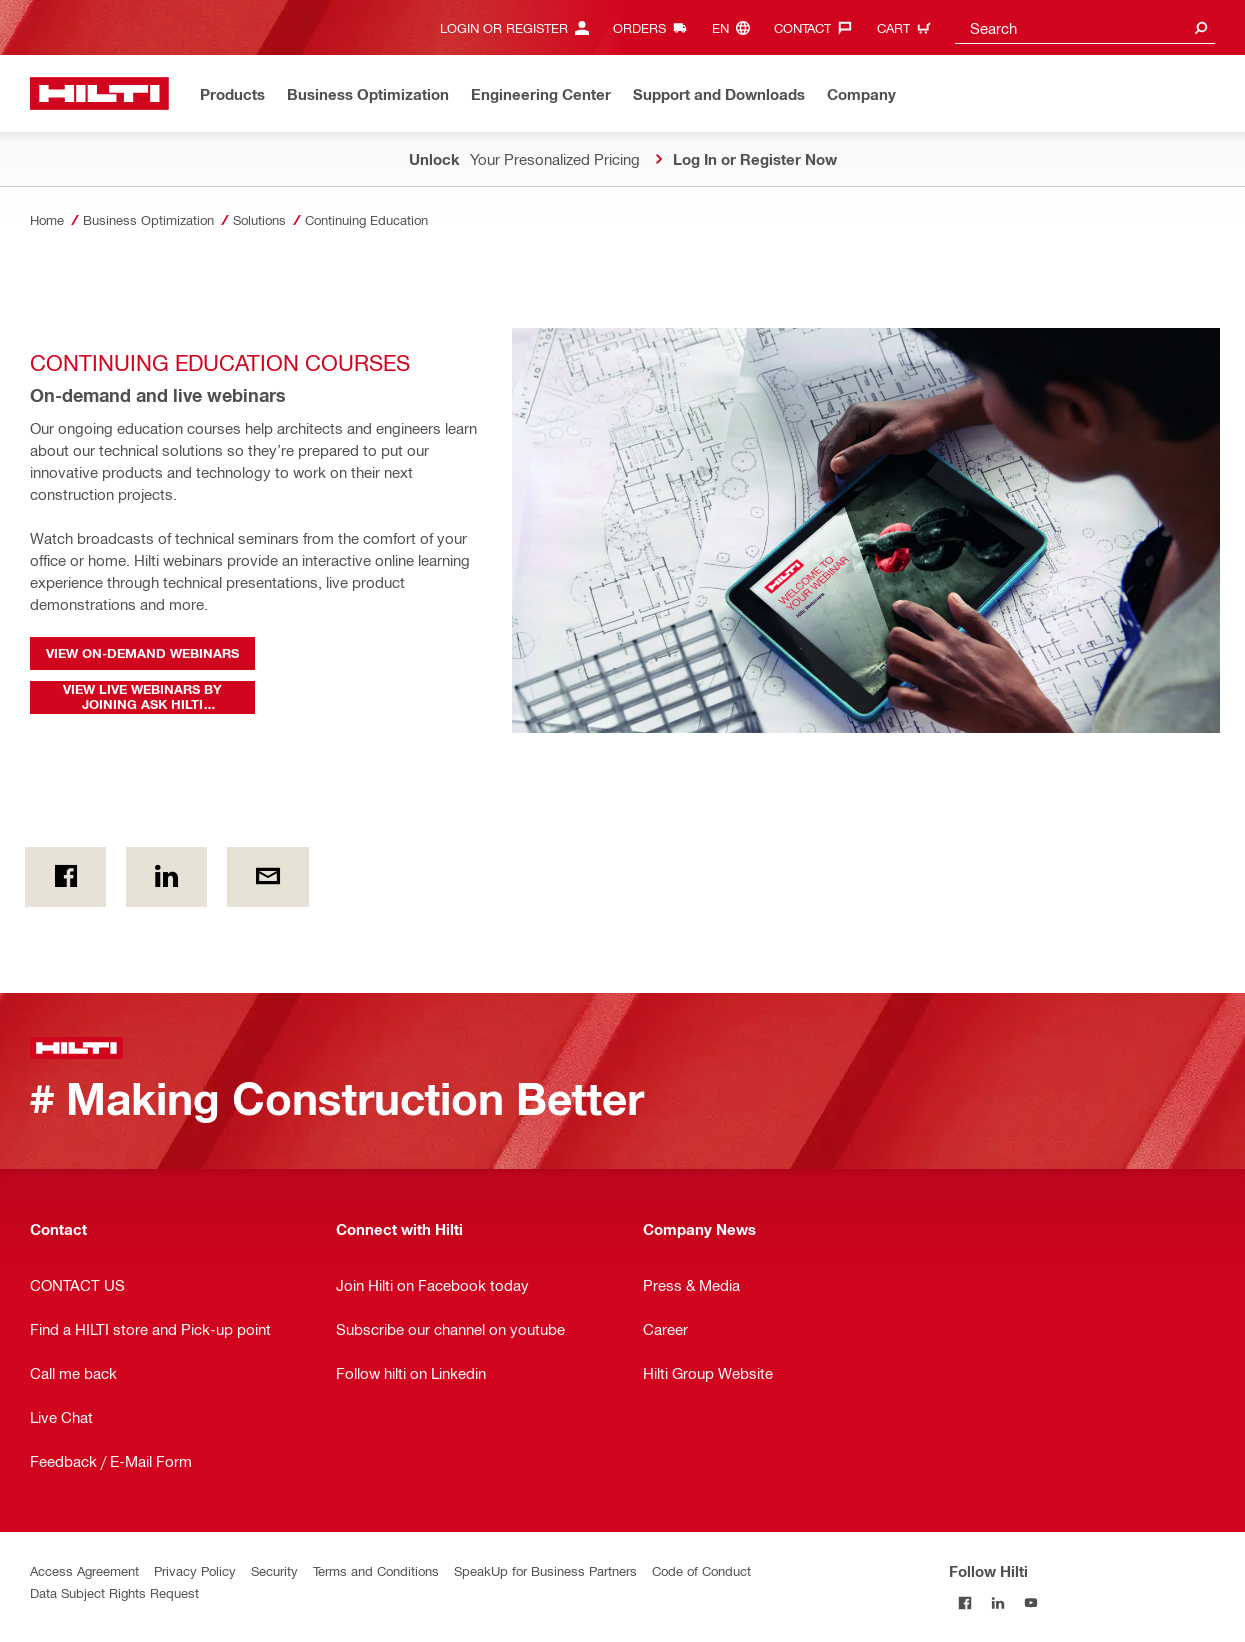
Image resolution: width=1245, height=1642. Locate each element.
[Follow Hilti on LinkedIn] (998, 1603)
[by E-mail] (267, 877)
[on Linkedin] (166, 877)
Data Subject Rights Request (114, 1592)
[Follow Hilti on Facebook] (965, 1603)
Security (274, 1570)
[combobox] (1085, 27)
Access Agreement (84, 1570)
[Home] (99, 93)
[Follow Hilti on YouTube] (1031, 1603)
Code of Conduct (701, 1570)
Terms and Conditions (376, 1570)
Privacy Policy (195, 1570)
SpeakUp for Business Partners (545, 1570)
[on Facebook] (65, 877)
